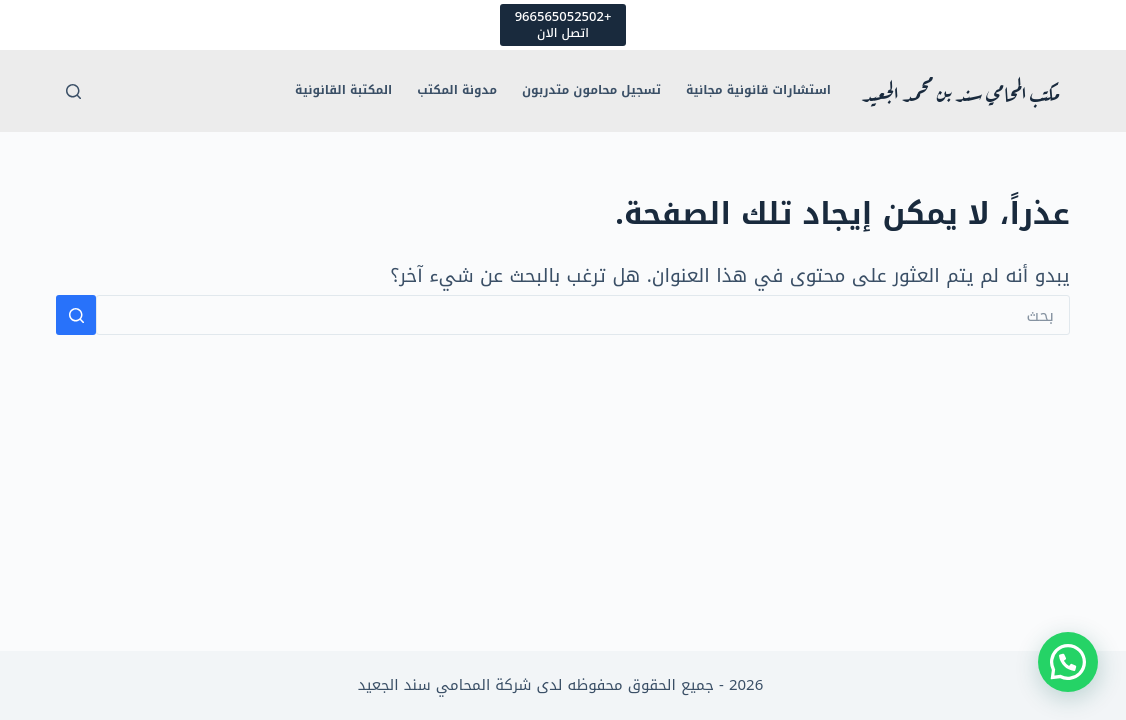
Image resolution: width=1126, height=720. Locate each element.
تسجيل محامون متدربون (591, 90)
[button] (1068, 662)
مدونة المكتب (457, 90)
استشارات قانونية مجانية (758, 90)
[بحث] (73, 91)
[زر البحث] (76, 315)
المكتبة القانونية (343, 90)
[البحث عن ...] (582, 315)
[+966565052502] (563, 25)
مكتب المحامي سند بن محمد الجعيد (961, 91)
